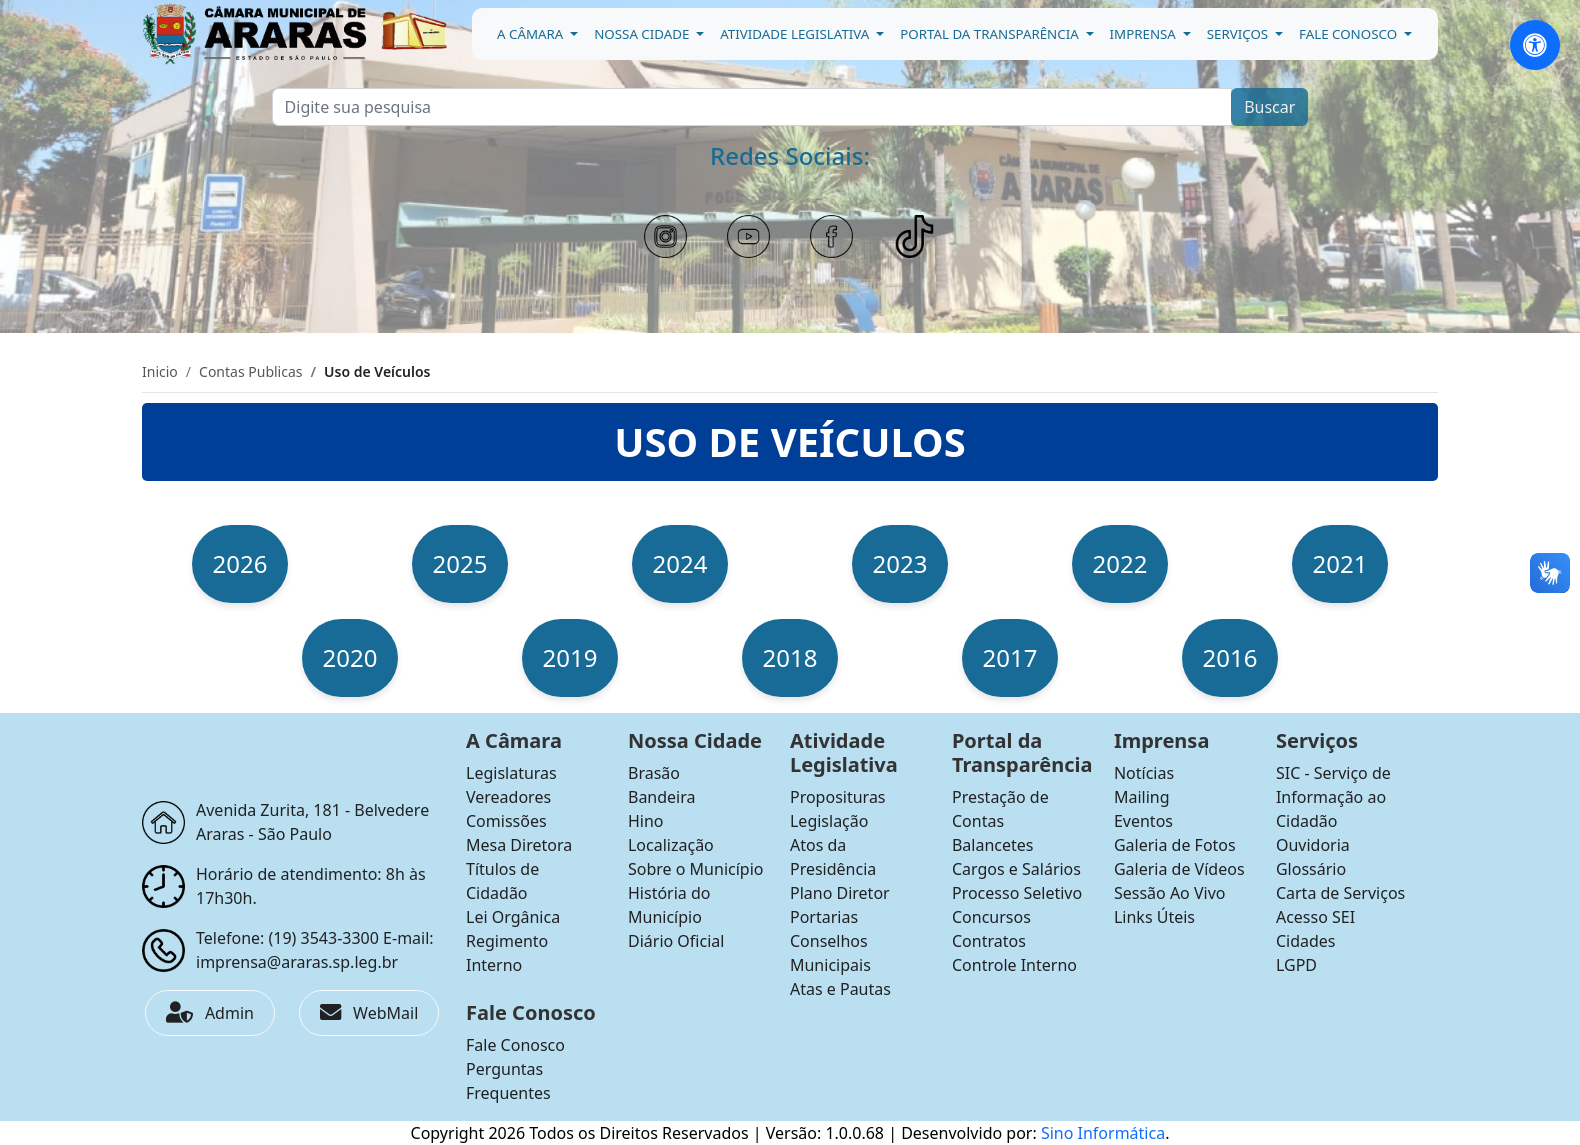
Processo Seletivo (1017, 893)
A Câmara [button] (532, 34)
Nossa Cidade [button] (643, 34)
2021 (1340, 563)
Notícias (1144, 773)
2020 (350, 657)
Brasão (654, 773)
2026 (240, 563)
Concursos (991, 917)
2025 (460, 563)
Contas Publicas (250, 371)
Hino (646, 821)
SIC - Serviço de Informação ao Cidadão (1333, 797)
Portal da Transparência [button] (991, 34)
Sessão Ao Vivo (1170, 893)
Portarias (824, 917)
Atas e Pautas (840, 989)
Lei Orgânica (513, 917)
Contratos (989, 941)
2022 (1120, 563)
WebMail (369, 1013)
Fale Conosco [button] (1349, 34)
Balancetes (993, 845)
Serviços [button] (1239, 34)
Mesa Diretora (519, 845)
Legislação (829, 821)
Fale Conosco (515, 1045)
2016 (1230, 657)
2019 (570, 657)
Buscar (1269, 107)
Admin (210, 1013)
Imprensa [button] (1145, 34)
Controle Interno (1014, 965)
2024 (680, 563)
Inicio (160, 371)
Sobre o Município (696, 869)
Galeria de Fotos (1175, 845)
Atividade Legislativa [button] (796, 34)
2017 (1010, 657)
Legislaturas (511, 773)
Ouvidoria (1313, 845)
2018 (790, 657)
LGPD (1296, 965)
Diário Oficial (676, 941)
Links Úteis (1154, 917)
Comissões (506, 821)
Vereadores (508, 797)
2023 (900, 563)
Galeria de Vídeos (1179, 869)
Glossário (1311, 869)
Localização (671, 845)
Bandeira (662, 797)
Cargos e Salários (1016, 869)
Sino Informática (1103, 1133)
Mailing (1142, 797)
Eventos (1143, 821)
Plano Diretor (840, 893)
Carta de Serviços (1340, 893)
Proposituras (838, 797)
